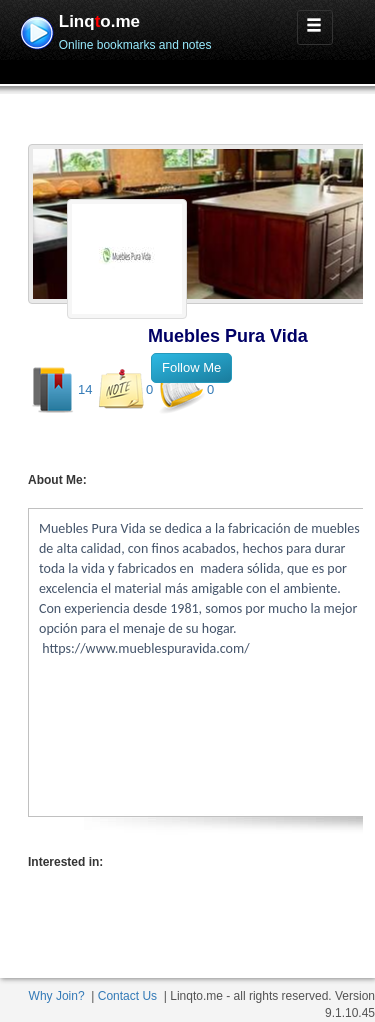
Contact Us (127, 996)
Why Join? (57, 996)
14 (85, 389)
